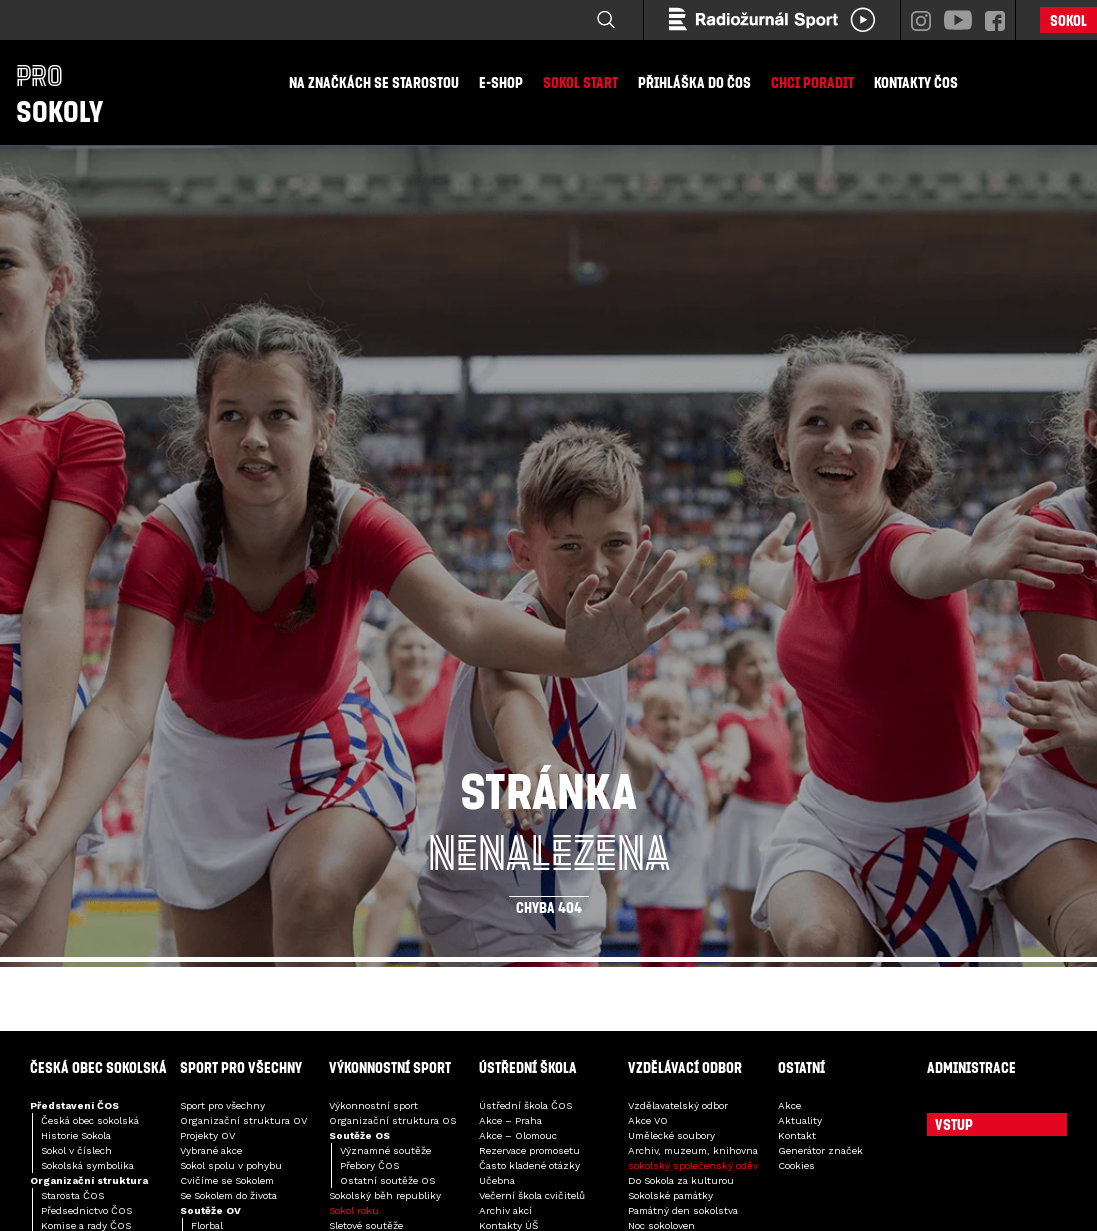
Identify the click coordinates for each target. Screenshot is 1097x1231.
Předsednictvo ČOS (86, 1210)
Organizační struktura (89, 1180)
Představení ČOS (74, 1105)
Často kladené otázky (529, 1165)
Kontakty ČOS (916, 82)
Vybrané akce (211, 1150)
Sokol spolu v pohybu (231, 1165)
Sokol (1068, 20)
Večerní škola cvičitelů (532, 1195)
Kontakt (797, 1135)
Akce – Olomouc (518, 1135)
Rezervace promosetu (529, 1150)
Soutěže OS (359, 1135)
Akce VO (648, 1120)
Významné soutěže (385, 1150)
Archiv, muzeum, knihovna (693, 1150)
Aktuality (800, 1120)
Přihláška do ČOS (694, 82)
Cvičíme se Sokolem (227, 1180)
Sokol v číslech (76, 1150)
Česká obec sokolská (90, 1120)
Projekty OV (207, 1135)
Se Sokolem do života (228, 1195)
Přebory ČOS (369, 1165)
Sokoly (59, 93)
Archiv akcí (505, 1210)
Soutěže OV (210, 1210)
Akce (789, 1105)
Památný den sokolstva (683, 1210)
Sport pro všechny (222, 1105)
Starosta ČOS (72, 1195)
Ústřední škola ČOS (525, 1105)
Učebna (497, 1180)
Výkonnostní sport (373, 1105)
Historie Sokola (76, 1135)
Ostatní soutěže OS (387, 1180)
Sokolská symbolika (87, 1165)
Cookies (796, 1165)
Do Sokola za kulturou (681, 1180)
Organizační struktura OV (243, 1120)
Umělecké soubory (671, 1135)
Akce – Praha (510, 1120)
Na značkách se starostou (374, 82)
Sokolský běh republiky (385, 1195)
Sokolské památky (670, 1195)
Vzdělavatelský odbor (678, 1105)
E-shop (501, 82)
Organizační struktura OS (392, 1120)
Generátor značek (820, 1150)
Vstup (954, 1124)
